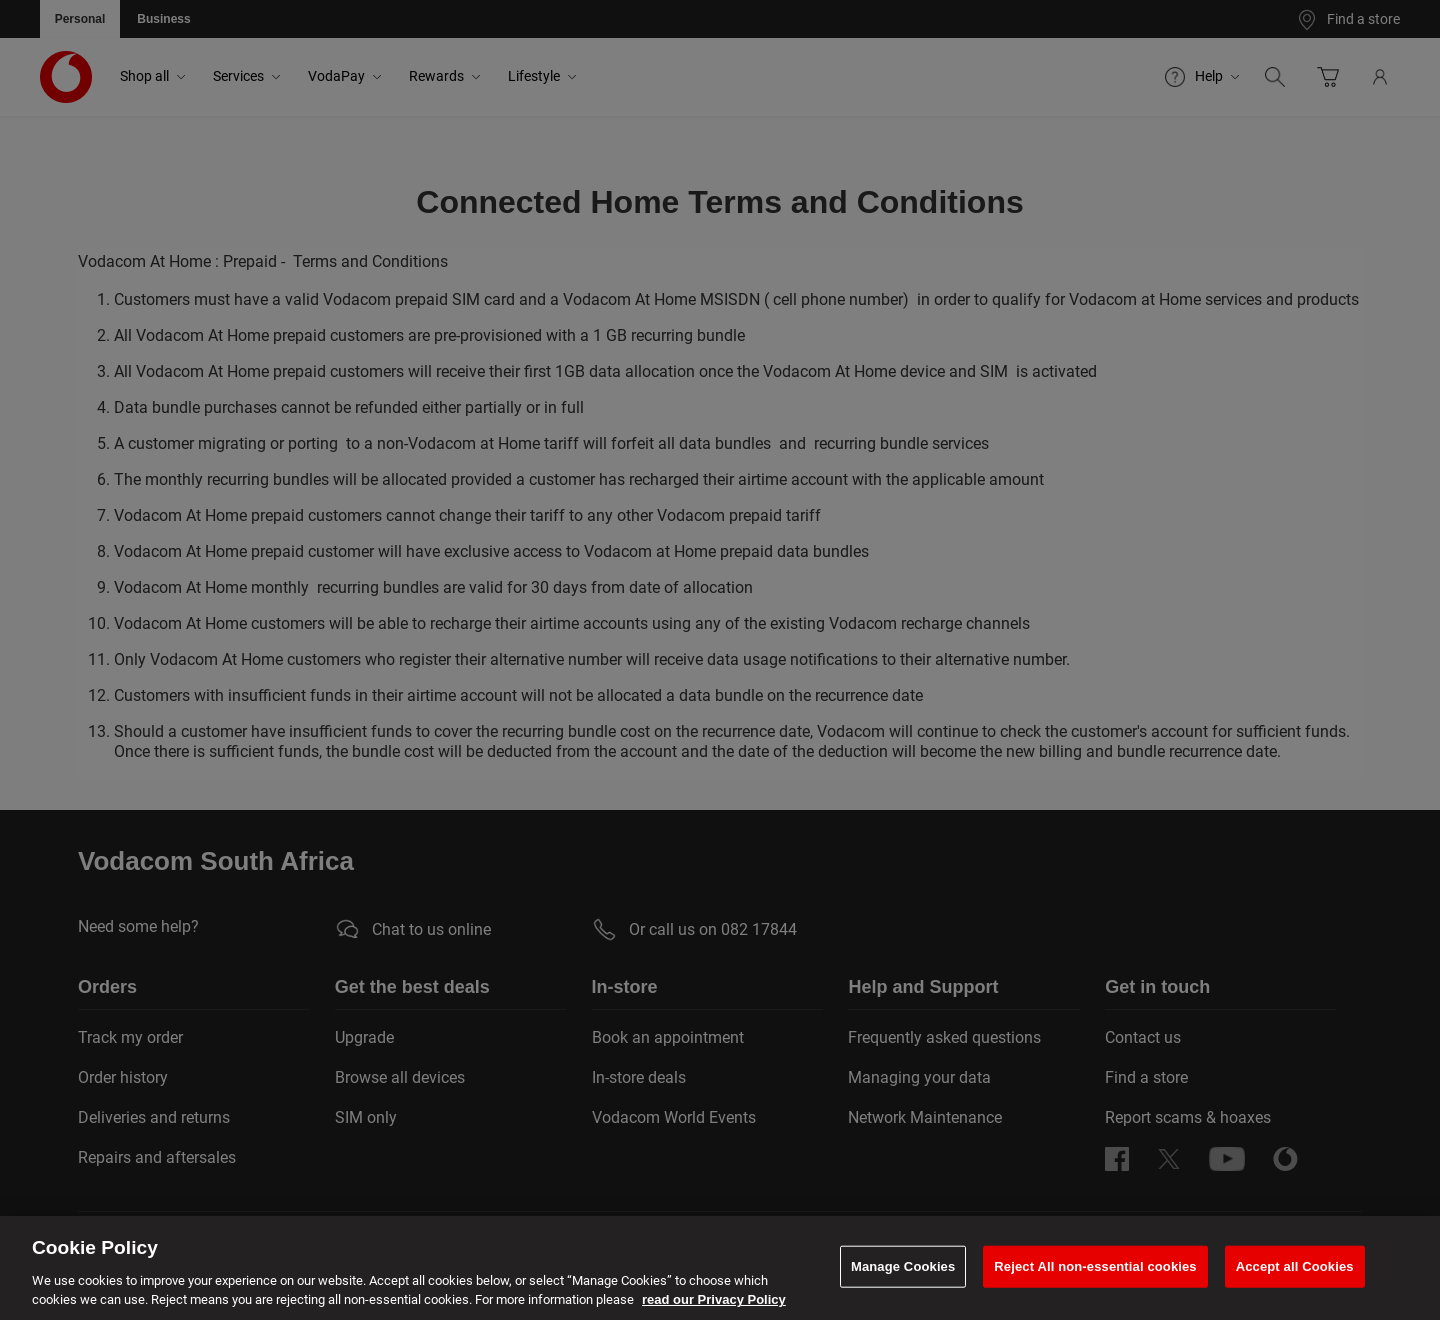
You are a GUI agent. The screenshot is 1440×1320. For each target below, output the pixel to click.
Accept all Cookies (1295, 1266)
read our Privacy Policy (714, 1299)
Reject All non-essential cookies (1095, 1266)
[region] (720, 1268)
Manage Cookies (903, 1266)
